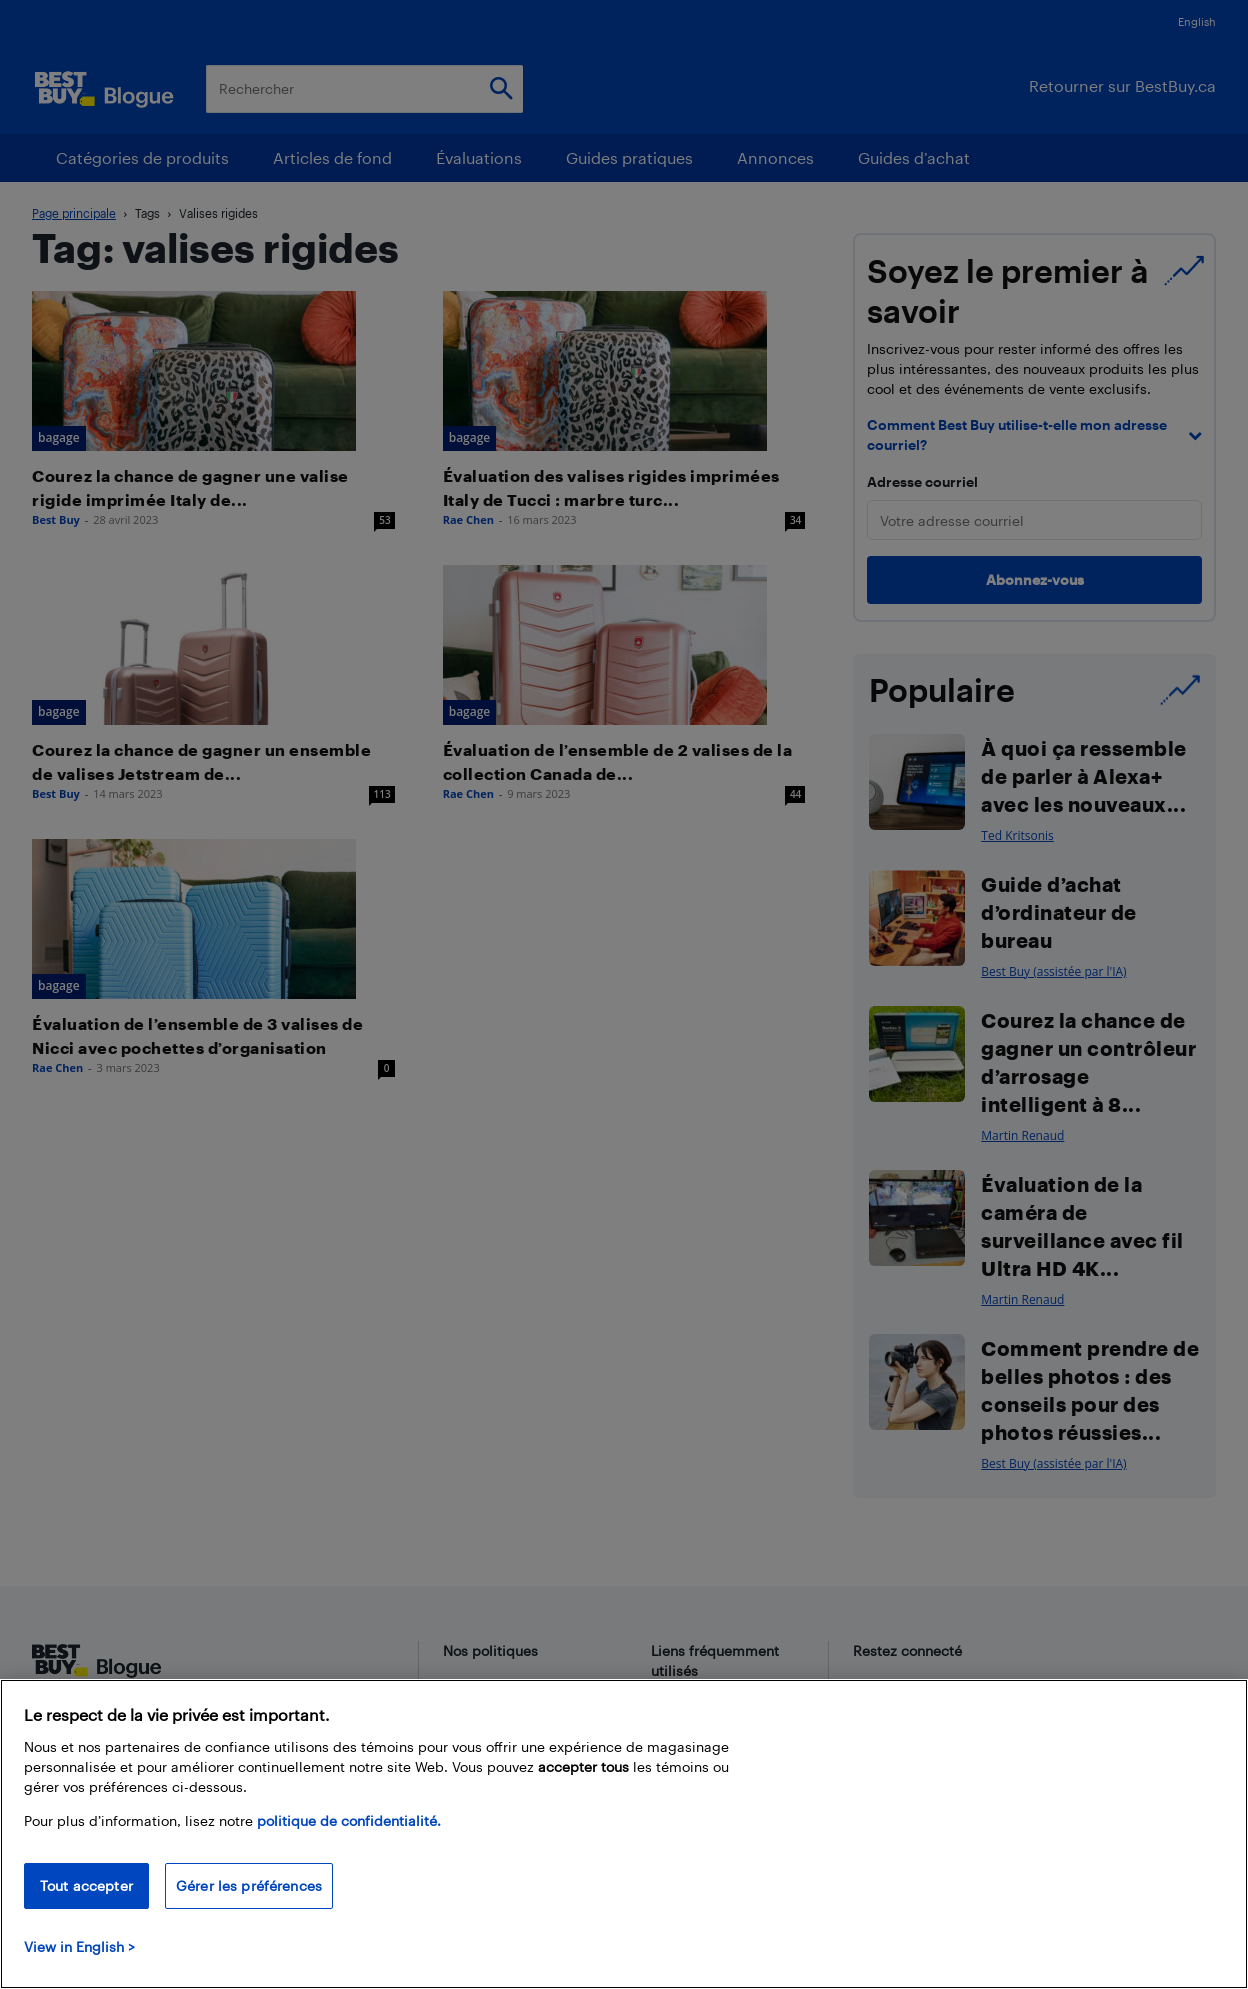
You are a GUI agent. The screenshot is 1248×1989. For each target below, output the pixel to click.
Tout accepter (86, 1885)
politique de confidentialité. (349, 1820)
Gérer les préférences (249, 1885)
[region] (624, 1834)
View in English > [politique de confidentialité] (79, 1946)
